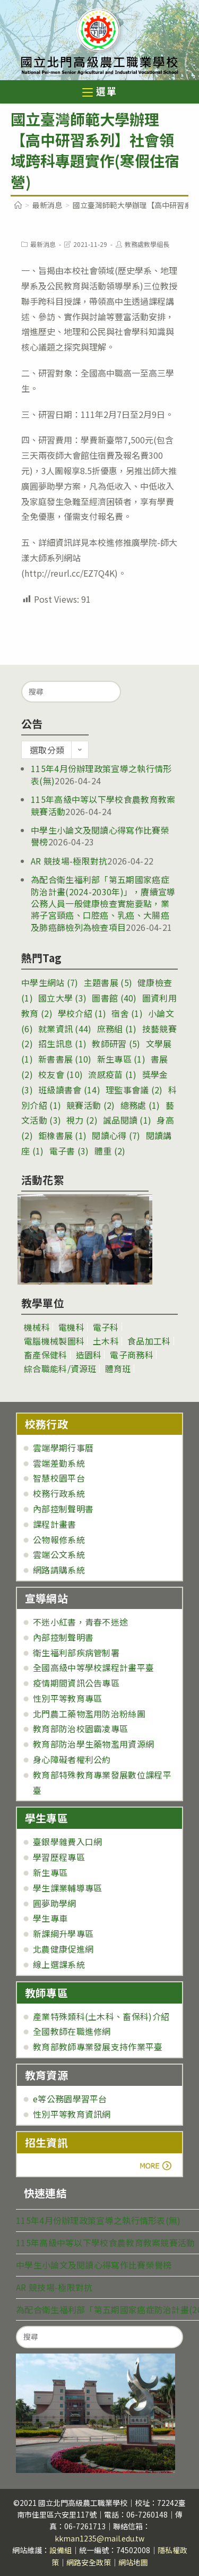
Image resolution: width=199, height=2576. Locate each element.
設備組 (60, 2550)
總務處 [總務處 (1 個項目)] (140, 1105)
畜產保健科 (45, 1354)
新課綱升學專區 (63, 1933)
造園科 (89, 1354)
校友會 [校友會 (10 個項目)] (60, 1074)
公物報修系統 (59, 1539)
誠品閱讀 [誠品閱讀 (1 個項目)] (127, 1120)
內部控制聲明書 (63, 1508)
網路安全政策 (88, 2562)
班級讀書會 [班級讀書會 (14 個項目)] (69, 1089)
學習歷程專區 (59, 1857)
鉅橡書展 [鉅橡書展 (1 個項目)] (62, 1135)
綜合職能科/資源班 (60, 1368)
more (54, 2166)
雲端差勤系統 (59, 1463)
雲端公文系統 (59, 1554)
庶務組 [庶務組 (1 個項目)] (117, 1028)
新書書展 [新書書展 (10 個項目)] (65, 1058)
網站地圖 (133, 2562)
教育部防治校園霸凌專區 (80, 1728)
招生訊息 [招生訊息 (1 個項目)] (62, 1043)
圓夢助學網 (54, 1903)
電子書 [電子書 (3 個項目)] (69, 1150)
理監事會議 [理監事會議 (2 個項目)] (134, 1089)
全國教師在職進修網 (72, 2031)
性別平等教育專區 (67, 1698)
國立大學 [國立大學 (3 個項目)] (62, 997)
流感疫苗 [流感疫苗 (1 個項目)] (112, 1074)
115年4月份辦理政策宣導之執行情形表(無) (101, 774)
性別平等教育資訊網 (72, 2114)
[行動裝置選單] (99, 93)
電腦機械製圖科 (54, 1340)
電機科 (71, 1327)
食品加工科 (149, 1340)
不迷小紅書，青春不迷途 (80, 1621)
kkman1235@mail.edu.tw (99, 2538)
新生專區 (50, 1872)
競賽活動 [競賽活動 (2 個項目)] (90, 1105)
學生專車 (50, 1918)
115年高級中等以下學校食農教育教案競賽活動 (105, 2242)
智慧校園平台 (59, 1477)
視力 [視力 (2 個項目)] (82, 1120)
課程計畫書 (54, 1524)
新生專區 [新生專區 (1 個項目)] (121, 1058)
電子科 (106, 1327)
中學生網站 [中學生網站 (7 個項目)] (50, 982)
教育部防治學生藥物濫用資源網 (93, 1744)
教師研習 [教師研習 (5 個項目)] (116, 1043)
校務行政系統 (59, 1493)
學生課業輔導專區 (67, 1887)
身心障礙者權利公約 (72, 1759)
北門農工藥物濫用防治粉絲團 (89, 1713)
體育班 (118, 1368)
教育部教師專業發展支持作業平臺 (98, 2046)
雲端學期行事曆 (63, 1447)
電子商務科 (131, 1354)
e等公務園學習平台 (70, 2098)
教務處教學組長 (147, 244)
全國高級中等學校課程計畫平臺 (93, 1667)
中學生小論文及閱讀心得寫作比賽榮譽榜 (100, 836)
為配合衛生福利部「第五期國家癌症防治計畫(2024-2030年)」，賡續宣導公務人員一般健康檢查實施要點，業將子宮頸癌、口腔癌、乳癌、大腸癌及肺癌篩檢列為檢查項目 (103, 903)
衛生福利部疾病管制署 (76, 1652)
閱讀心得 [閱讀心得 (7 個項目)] (116, 1135)
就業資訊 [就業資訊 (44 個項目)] (65, 1028)
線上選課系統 (59, 1964)
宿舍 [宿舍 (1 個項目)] (127, 1013)
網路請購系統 (59, 1569)
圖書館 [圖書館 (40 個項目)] (114, 997)
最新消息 (43, 244)
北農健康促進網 (63, 1948)
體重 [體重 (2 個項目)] (110, 1150)
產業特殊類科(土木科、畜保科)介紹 (101, 2016)
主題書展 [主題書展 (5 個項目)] (108, 982)
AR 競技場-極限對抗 (69, 860)
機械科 (37, 1327)
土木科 (106, 1340)
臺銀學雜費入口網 (67, 1841)
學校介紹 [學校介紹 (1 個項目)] (82, 1013)
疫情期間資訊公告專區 (76, 1682)
